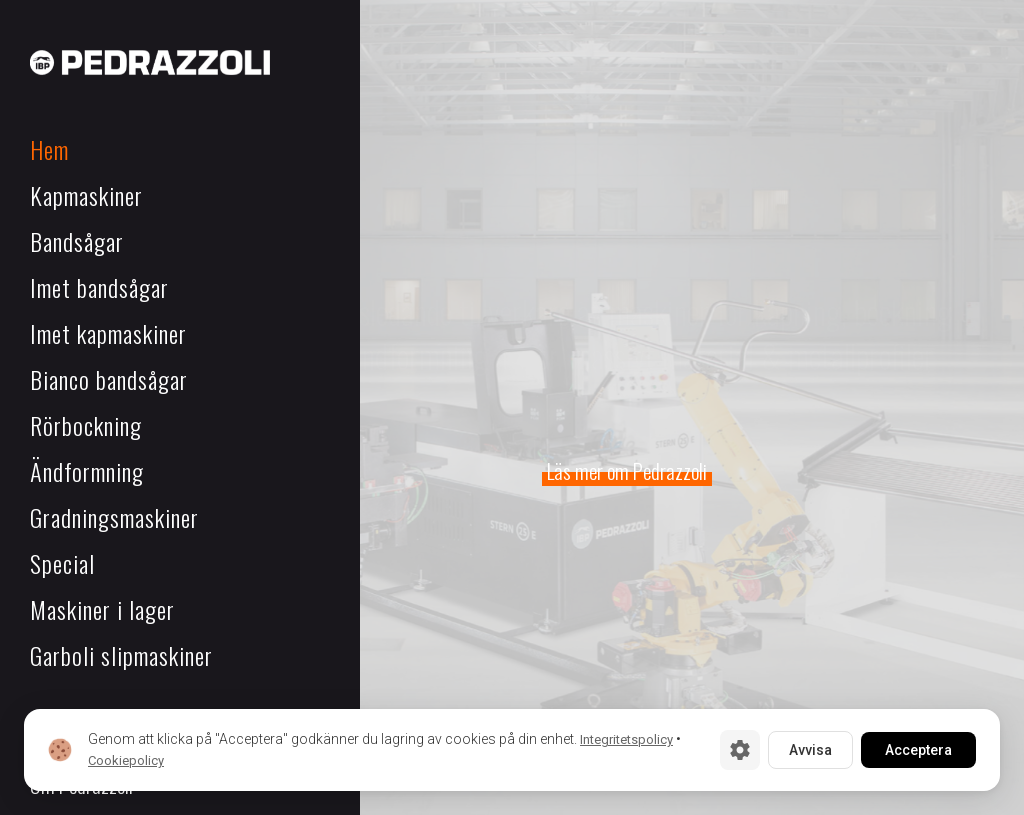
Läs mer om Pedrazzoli (627, 470)
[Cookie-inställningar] (740, 750)
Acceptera (918, 750)
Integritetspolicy (626, 739)
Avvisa (810, 750)
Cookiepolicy (126, 760)
